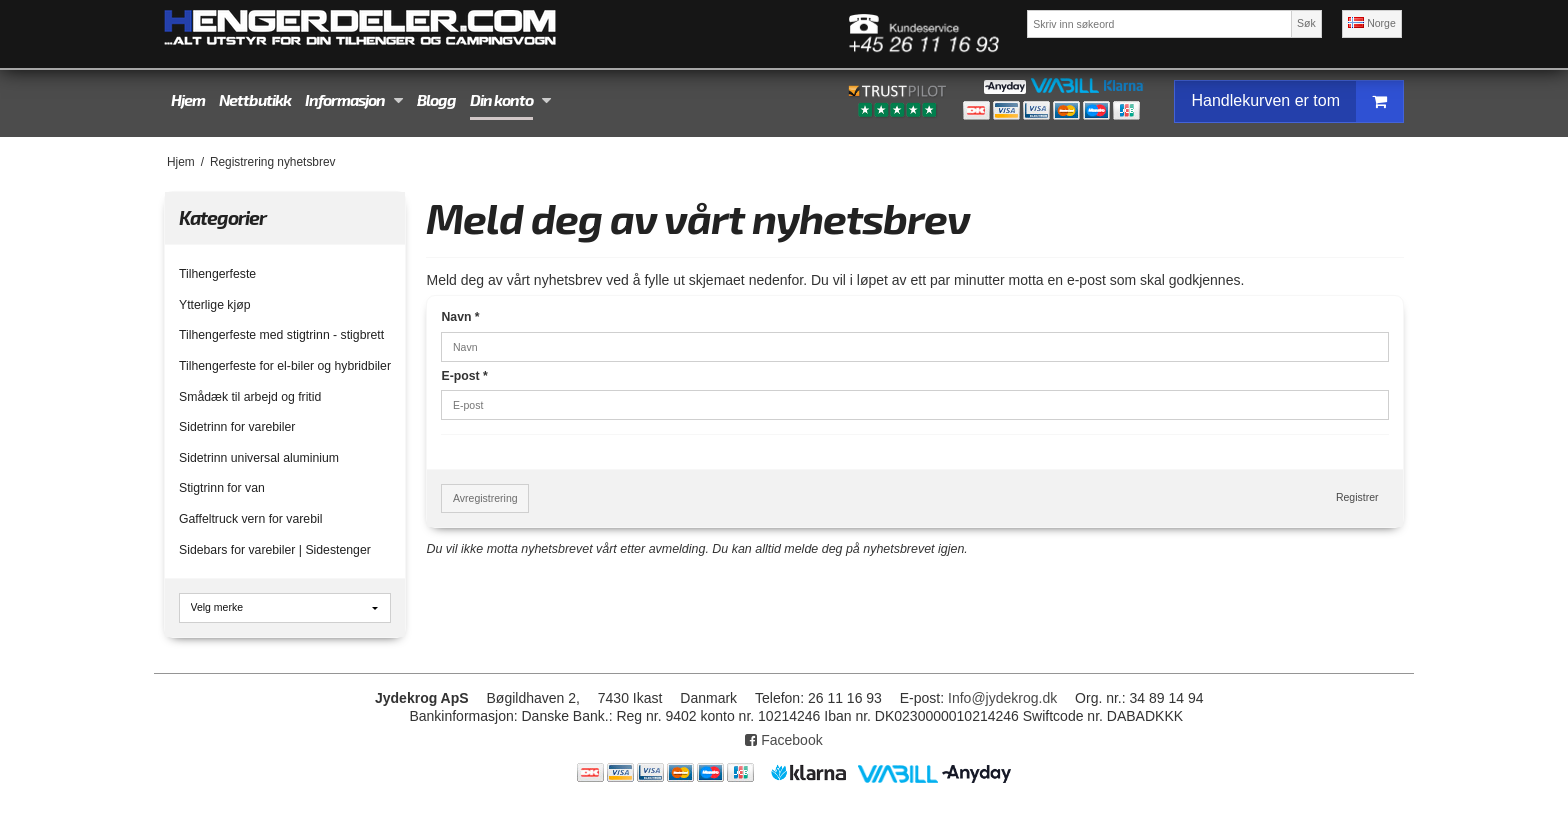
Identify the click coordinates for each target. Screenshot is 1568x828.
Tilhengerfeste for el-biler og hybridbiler (285, 366)
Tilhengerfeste (217, 274)
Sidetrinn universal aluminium (259, 458)
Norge (1372, 23)
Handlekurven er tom (1297, 101)
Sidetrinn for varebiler (237, 427)
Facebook (783, 740)
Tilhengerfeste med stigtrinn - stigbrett (281, 335)
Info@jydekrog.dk (1002, 698)
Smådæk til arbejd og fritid (250, 397)
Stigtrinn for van (222, 488)
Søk (1306, 23)
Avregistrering (485, 498)
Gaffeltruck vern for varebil (250, 519)
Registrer (1357, 497)
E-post (464, 376)
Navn (460, 317)
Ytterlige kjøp (214, 305)
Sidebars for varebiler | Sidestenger (275, 550)
